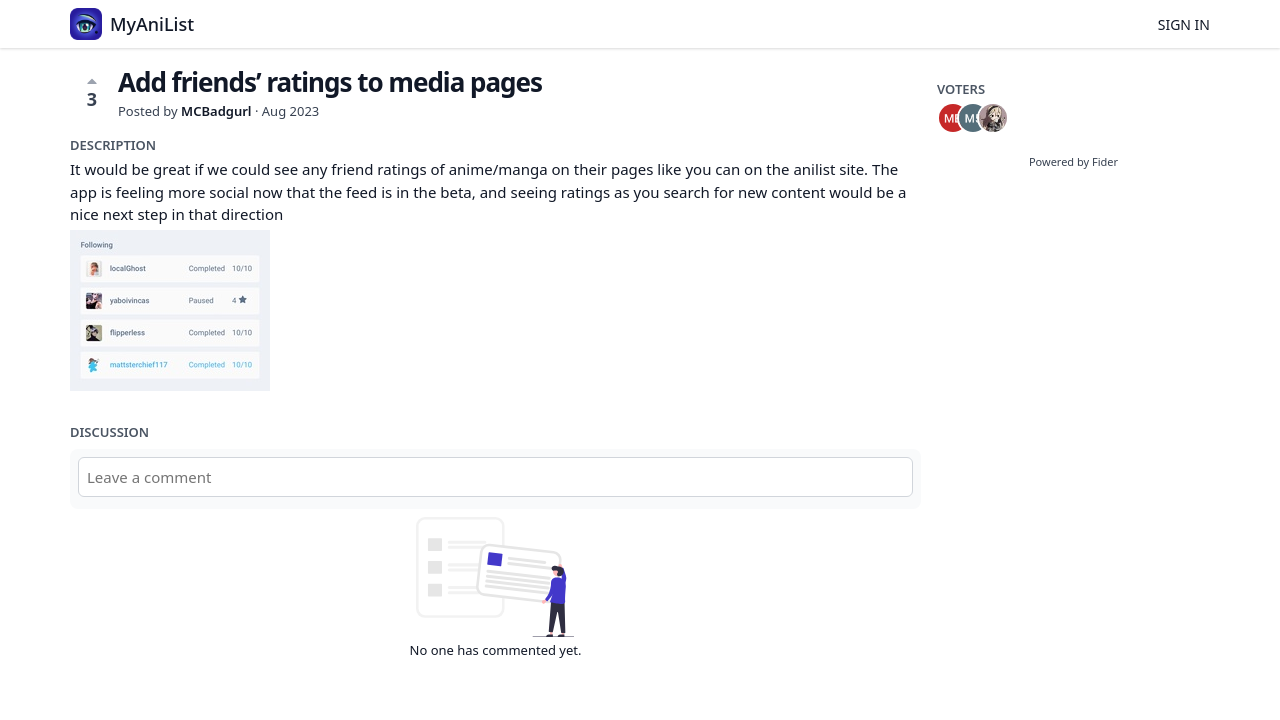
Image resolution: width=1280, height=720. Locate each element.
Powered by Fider (1073, 161)
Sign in (1184, 24)
